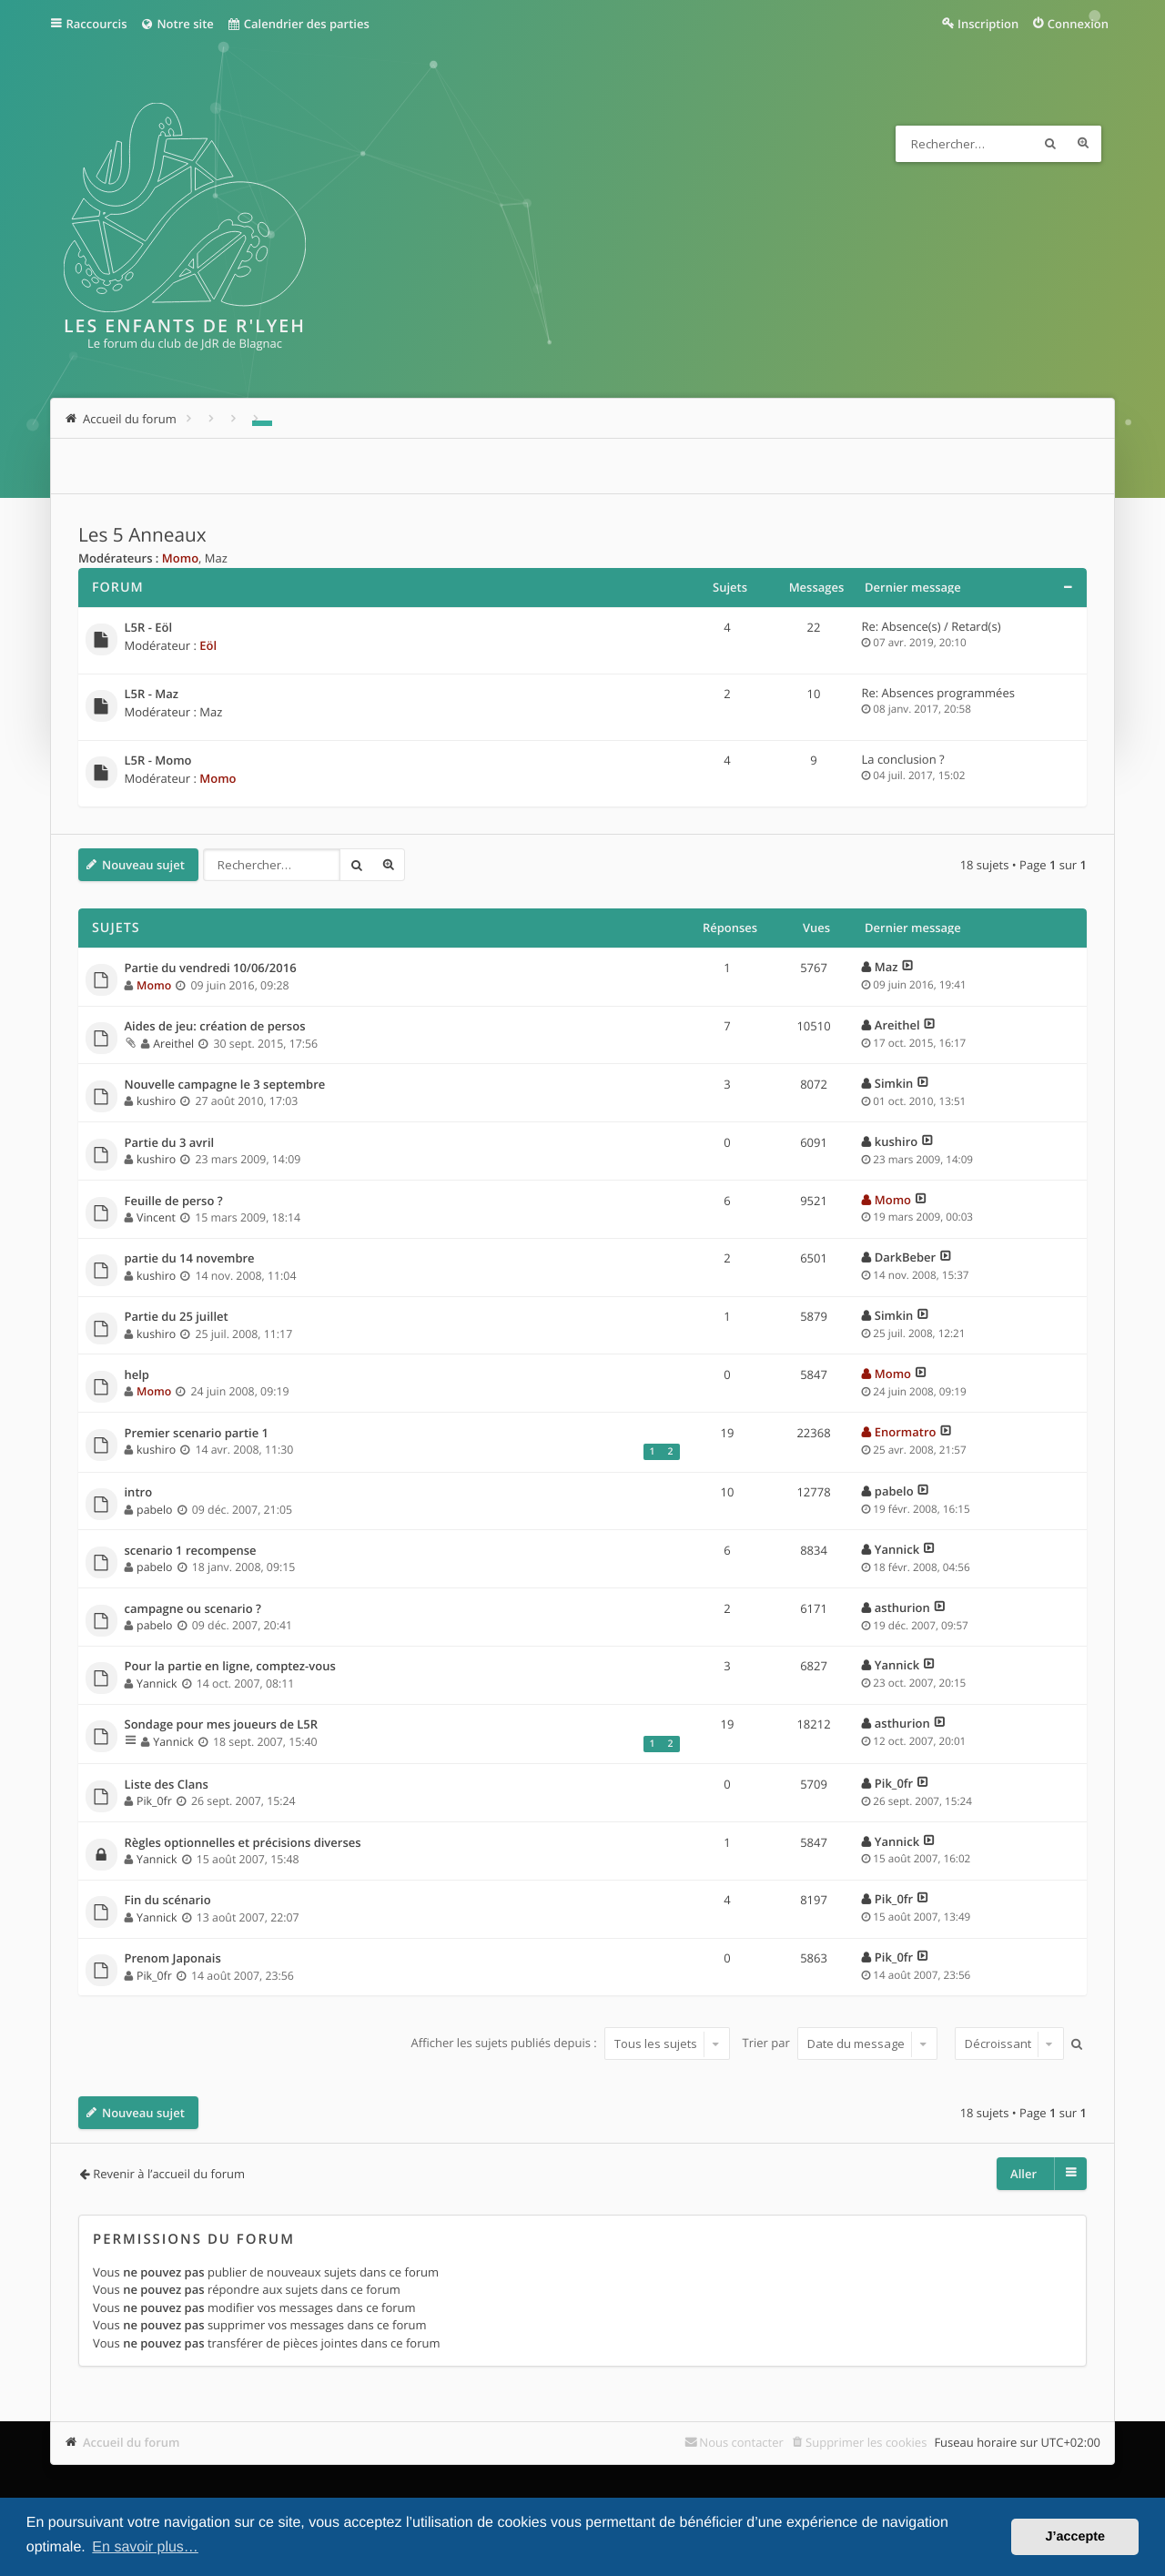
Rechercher (1050, 143)
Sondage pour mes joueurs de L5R (222, 1725)
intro (139, 1493)
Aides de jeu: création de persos (215, 1026)
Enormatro (906, 1432)
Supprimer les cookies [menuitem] (866, 2442)
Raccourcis (96, 23)
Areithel (173, 1043)
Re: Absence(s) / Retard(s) (931, 626)
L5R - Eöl (149, 628)
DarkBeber (905, 1257)
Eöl (208, 645)
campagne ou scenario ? (193, 1609)
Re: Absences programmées (938, 693)
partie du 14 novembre (190, 1259)
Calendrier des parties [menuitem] (298, 23)
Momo (180, 558)
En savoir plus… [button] (145, 2547)
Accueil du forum (131, 2442)
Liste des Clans (166, 1785)
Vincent (156, 1217)
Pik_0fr (154, 1801)
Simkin (894, 1083)
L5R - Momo (158, 761)
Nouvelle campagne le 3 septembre (225, 1085)
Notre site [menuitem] (176, 23)
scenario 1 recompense (191, 1551)
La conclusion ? (903, 759)
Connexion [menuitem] (1078, 23)
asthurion (902, 1607)
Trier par (840, 2043)
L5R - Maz (151, 694)
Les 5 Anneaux (142, 535)
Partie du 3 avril (170, 1143)
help (137, 1375)
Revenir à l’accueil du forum (169, 2173)
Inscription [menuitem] (987, 23)
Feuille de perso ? (174, 1201)
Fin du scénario (168, 1900)
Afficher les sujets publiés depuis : (570, 2043)
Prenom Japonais (173, 1959)
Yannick (897, 1549)
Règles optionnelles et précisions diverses (243, 1843)
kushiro (156, 1101)
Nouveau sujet (143, 865)
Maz (216, 558)
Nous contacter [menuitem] (741, 2442)
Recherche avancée (1083, 143)
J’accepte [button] (1075, 2537)
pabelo (154, 1509)
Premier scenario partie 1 (197, 1433)
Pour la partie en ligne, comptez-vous (230, 1666)
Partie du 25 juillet (176, 1317)
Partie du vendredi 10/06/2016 (211, 968)
